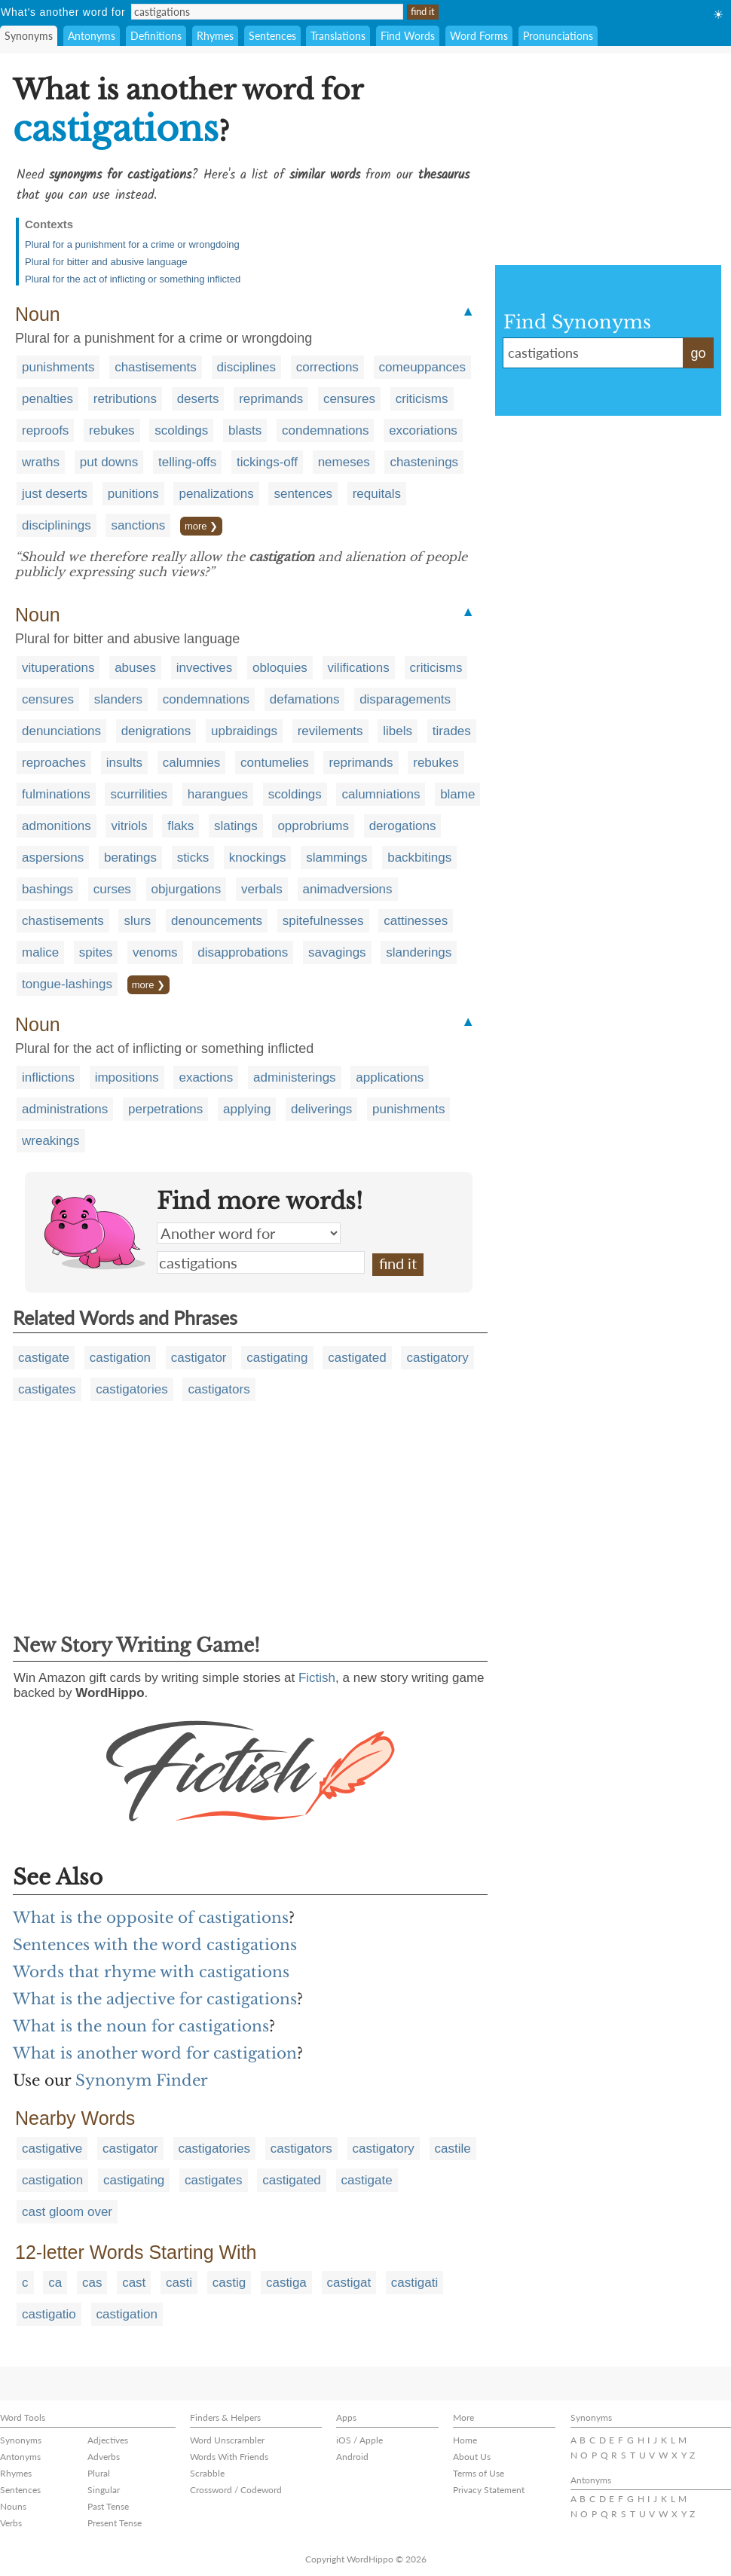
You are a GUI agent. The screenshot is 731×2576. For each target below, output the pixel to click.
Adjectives (107, 2440)
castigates (47, 1389)
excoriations (423, 430)
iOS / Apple (359, 2440)
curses (112, 889)
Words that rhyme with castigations (151, 1972)
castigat (349, 2282)
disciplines (246, 367)
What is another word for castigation (155, 2053)
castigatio (49, 2314)
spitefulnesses (323, 921)
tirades (452, 731)
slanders (118, 699)
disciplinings (56, 525)
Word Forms (479, 35)
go (697, 353)
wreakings (51, 1141)
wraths (41, 462)
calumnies (192, 762)
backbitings (419, 857)
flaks (180, 826)
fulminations (56, 794)
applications (390, 1077)
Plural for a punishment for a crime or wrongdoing (132, 244)
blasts (245, 430)
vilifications (359, 668)
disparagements (405, 699)
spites (95, 952)
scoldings (181, 430)
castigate (43, 1358)
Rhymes (215, 35)
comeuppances (422, 367)
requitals (377, 494)
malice (40, 952)
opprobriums (313, 826)
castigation (120, 1358)
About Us (472, 2456)
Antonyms (91, 35)
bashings (47, 889)
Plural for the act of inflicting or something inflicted (132, 279)
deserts (198, 399)
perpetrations (165, 1109)
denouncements (216, 921)
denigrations (156, 731)
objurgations (186, 889)
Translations (338, 35)
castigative (52, 2148)
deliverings (321, 1109)
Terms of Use (478, 2473)
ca (55, 2282)
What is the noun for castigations (141, 2026)
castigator (199, 1358)
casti (179, 2282)
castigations (261, 1262)
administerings (294, 1077)
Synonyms (29, 35)
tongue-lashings (67, 984)
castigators (218, 1389)
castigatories (131, 1389)
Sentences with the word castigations (155, 1945)
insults (124, 762)
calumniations (380, 794)
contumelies (274, 762)
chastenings (424, 462)
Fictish (316, 1678)
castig (229, 2282)
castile (453, 2148)
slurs (137, 921)
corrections (327, 367)
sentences (303, 494)
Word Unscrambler (227, 2440)
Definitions (156, 35)
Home (465, 2440)
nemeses (344, 462)
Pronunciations (558, 35)
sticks (193, 857)
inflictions (48, 1077)
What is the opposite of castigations (151, 1918)
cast (133, 2282)
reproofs (45, 430)
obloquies (279, 668)
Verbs (11, 2523)
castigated (357, 1358)
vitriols (129, 826)
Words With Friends (229, 2456)
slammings (336, 857)
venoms (155, 952)
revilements (330, 731)
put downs (109, 462)
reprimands (271, 399)
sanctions (138, 525)
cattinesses (416, 921)
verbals (262, 889)
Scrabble (207, 2473)
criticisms (422, 399)
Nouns (13, 2506)
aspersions (53, 857)
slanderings (418, 952)
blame (457, 794)
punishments (58, 367)
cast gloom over (67, 2212)
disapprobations (242, 952)
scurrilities (138, 794)
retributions (125, 399)
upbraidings (244, 731)
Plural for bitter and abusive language (106, 261)
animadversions (348, 889)
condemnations (325, 430)
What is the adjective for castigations (155, 1999)
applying (247, 1109)
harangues (218, 794)
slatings (236, 826)
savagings (337, 952)
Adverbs (103, 2456)
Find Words (408, 35)
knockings (257, 857)
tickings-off (267, 462)
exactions (206, 1077)
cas (92, 2282)
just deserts (54, 494)
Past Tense (108, 2506)
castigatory (437, 1358)
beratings (130, 857)
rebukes (111, 430)
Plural (98, 2473)
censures (349, 399)
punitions (133, 494)
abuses (135, 668)
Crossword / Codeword (236, 2489)
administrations (65, 1109)
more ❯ (201, 526)
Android (352, 2456)
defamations (305, 699)
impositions (127, 1077)
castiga (286, 2282)
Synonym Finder (141, 2080)
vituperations (58, 668)
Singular (103, 2489)
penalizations (216, 494)
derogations (402, 826)
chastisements (156, 367)
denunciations (61, 731)
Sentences (272, 35)
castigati (414, 2282)
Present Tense (114, 2523)
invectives (204, 668)
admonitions (56, 826)
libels (397, 731)
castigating (276, 1358)
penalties (47, 399)
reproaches (54, 762)
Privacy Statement (489, 2489)
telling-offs (187, 462)
